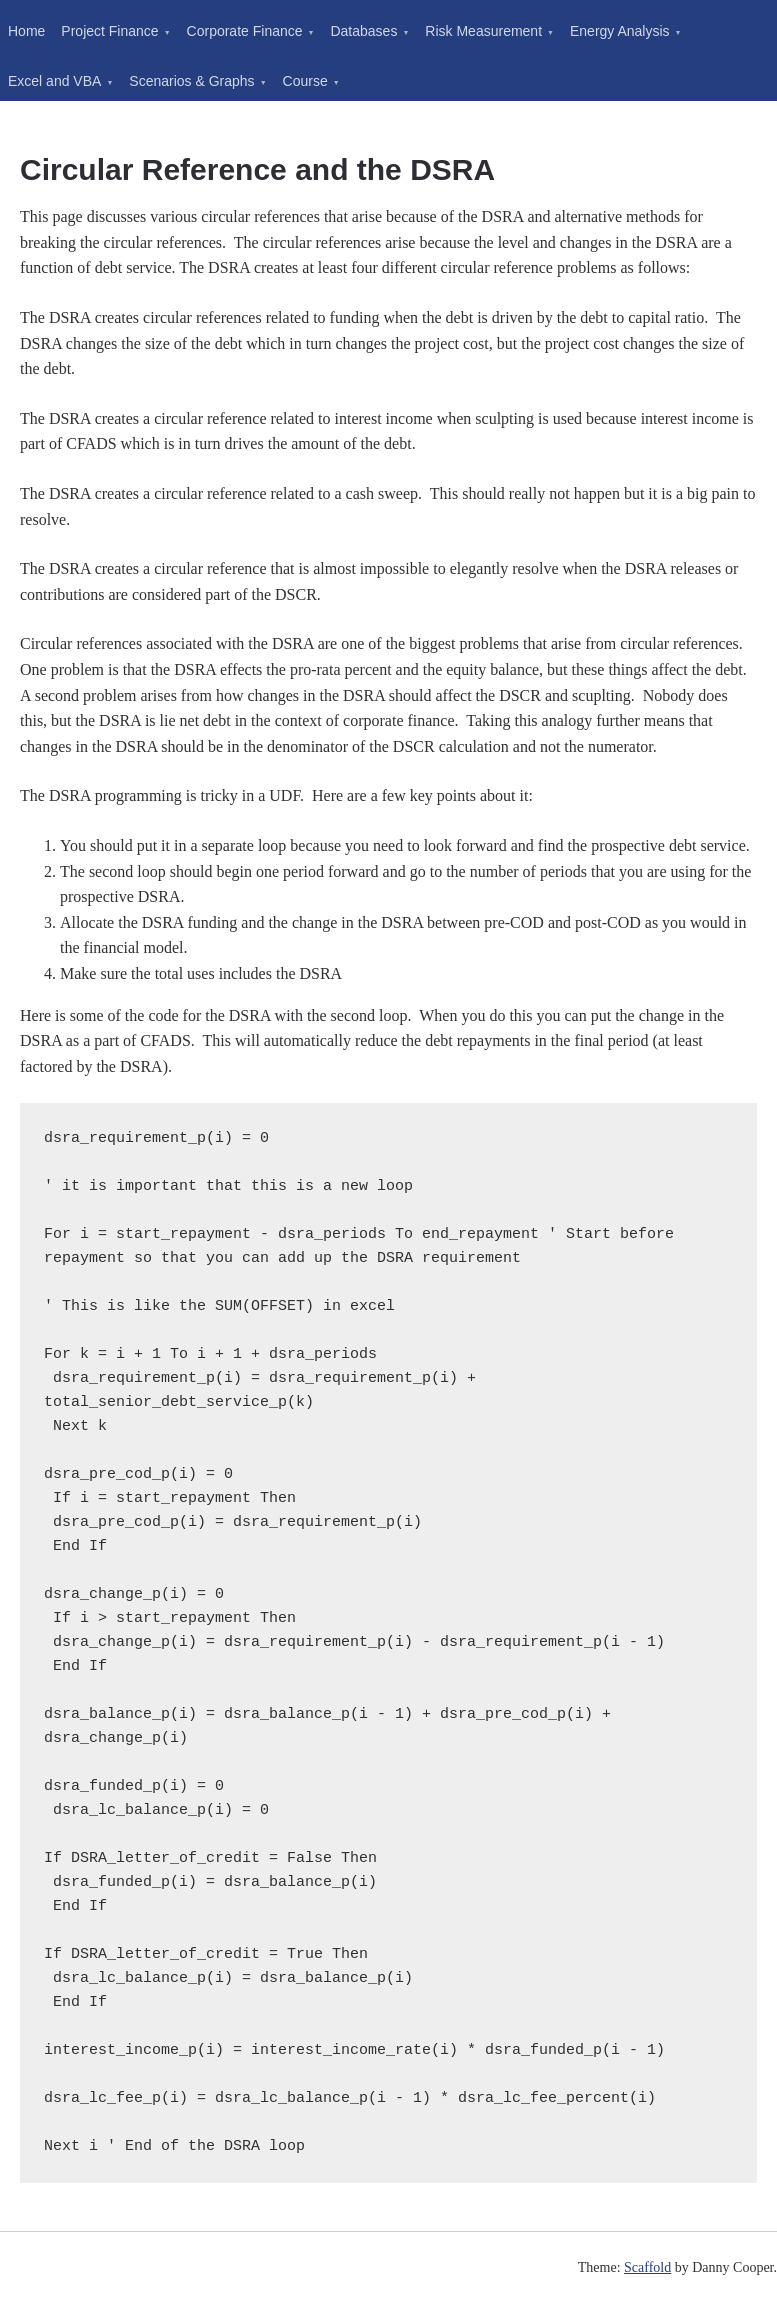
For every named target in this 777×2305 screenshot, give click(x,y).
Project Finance (109, 31)
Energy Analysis (620, 31)
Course (305, 81)
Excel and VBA (54, 81)
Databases (363, 31)
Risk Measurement (483, 31)
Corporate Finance (245, 31)
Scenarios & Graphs (191, 81)
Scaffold (647, 2267)
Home (26, 31)
